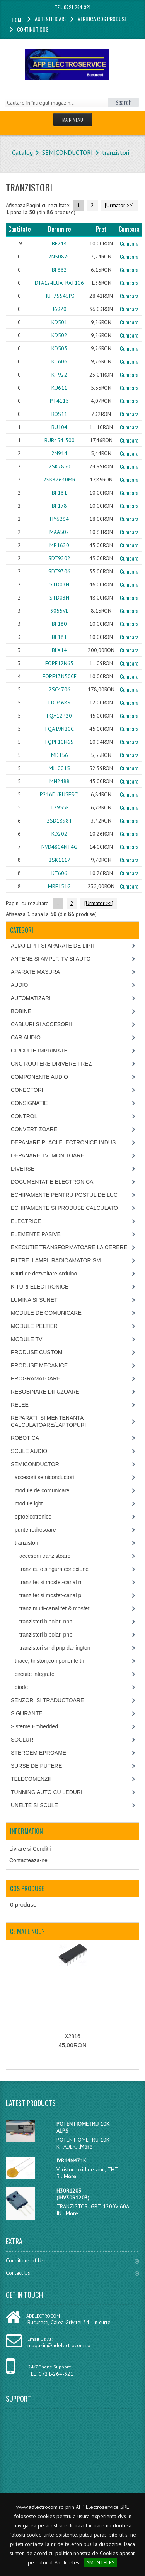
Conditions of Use (72, 2260)
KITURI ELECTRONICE (39, 1287)
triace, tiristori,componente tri (49, 1661)
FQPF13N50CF (60, 676)
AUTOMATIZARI (31, 998)
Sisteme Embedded (34, 1726)
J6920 (60, 309)
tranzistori (115, 152)
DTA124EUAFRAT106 (59, 282)
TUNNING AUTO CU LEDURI (46, 1792)
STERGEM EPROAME (38, 1753)
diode (21, 1687)
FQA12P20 (59, 715)
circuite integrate (35, 1674)
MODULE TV (26, 1339)
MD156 (59, 755)
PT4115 (59, 400)
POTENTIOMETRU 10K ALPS (82, 2127)
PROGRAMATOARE (36, 1378)
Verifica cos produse (102, 19)
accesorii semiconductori (44, 1477)
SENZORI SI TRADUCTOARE (47, 1700)
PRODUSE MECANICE (39, 1365)
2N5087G (59, 256)
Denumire (59, 229)
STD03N (59, 584)
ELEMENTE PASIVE (36, 1234)
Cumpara (129, 243)
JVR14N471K (71, 2160)
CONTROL (24, 1116)
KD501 (59, 322)
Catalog (22, 152)
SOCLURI (23, 1739)
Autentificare (51, 19)
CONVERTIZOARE (34, 1129)
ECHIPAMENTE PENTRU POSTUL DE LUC (64, 1195)
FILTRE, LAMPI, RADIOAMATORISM (56, 1260)
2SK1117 (59, 859)
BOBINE (21, 1011)
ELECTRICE (26, 1221)
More (86, 2146)
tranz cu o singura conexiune (54, 1569)
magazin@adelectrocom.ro (58, 2345)
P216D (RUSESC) (59, 794)
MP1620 (59, 545)
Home (18, 19)
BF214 (59, 243)
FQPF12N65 (59, 663)
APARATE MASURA (35, 972)
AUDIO (19, 985)
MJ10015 (59, 768)
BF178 (59, 505)
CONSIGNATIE (29, 1103)
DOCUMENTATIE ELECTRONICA (52, 1182)
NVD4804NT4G (59, 846)
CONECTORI (27, 1090)
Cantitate (19, 229)
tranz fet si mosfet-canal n (50, 1582)
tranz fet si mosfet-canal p (50, 1595)
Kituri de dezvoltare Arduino (44, 1273)
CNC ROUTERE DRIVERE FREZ (51, 1064)
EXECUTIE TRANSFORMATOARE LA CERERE (69, 1247)
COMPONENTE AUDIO (39, 1077)
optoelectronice (33, 1517)
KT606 (59, 361)
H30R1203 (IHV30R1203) (72, 2194)
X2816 (72, 2036)
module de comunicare (42, 1490)
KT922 (59, 374)
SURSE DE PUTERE (36, 1766)
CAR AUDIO (26, 1037)
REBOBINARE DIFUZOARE (45, 1392)
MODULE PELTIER (34, 1326)
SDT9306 (59, 571)
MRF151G (59, 886)
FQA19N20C (59, 728)
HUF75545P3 (59, 295)
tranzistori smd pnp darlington (54, 1648)
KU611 (59, 387)
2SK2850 (59, 466)
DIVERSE (22, 1169)
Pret (101, 229)
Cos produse (27, 1888)
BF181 (59, 636)
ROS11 (59, 413)
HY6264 (59, 518)
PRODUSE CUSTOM (37, 1352)
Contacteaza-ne (28, 1860)
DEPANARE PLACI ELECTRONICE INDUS (63, 1142)
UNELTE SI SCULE (34, 1805)
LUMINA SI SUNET (34, 1300)
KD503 (59, 348)
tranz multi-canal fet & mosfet (54, 1608)
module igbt (29, 1503)
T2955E (59, 807)
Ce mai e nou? (27, 1931)
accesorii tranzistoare (44, 1556)
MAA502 (59, 532)
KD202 (59, 833)
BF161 (59, 492)
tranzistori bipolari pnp (45, 1635)
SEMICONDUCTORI (67, 152)
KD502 (59, 335)
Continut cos (32, 29)
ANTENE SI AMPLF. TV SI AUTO (50, 959)
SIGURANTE (27, 1713)
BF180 (59, 623)
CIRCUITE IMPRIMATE (39, 1050)
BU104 (59, 427)
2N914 (59, 453)
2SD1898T (59, 820)
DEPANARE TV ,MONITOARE (47, 1155)
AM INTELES (100, 2562)
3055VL (59, 610)
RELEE (20, 1405)
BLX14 (59, 650)
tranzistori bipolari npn (45, 1621)
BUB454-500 (59, 440)
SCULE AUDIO (29, 1451)
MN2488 (59, 781)
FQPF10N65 (59, 741)
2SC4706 (59, 689)
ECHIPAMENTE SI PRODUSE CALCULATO (64, 1208)
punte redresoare (35, 1530)
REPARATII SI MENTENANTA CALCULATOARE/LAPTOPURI (48, 1421)
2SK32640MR (59, 479)
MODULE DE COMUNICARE (46, 1313)
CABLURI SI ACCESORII (41, 1024)
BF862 (59, 269)
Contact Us (72, 2272)
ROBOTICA (25, 1438)
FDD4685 (59, 702)
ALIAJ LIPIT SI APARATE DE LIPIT (53, 946)
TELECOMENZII (31, 1779)
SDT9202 (59, 558)
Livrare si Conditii (30, 1849)
